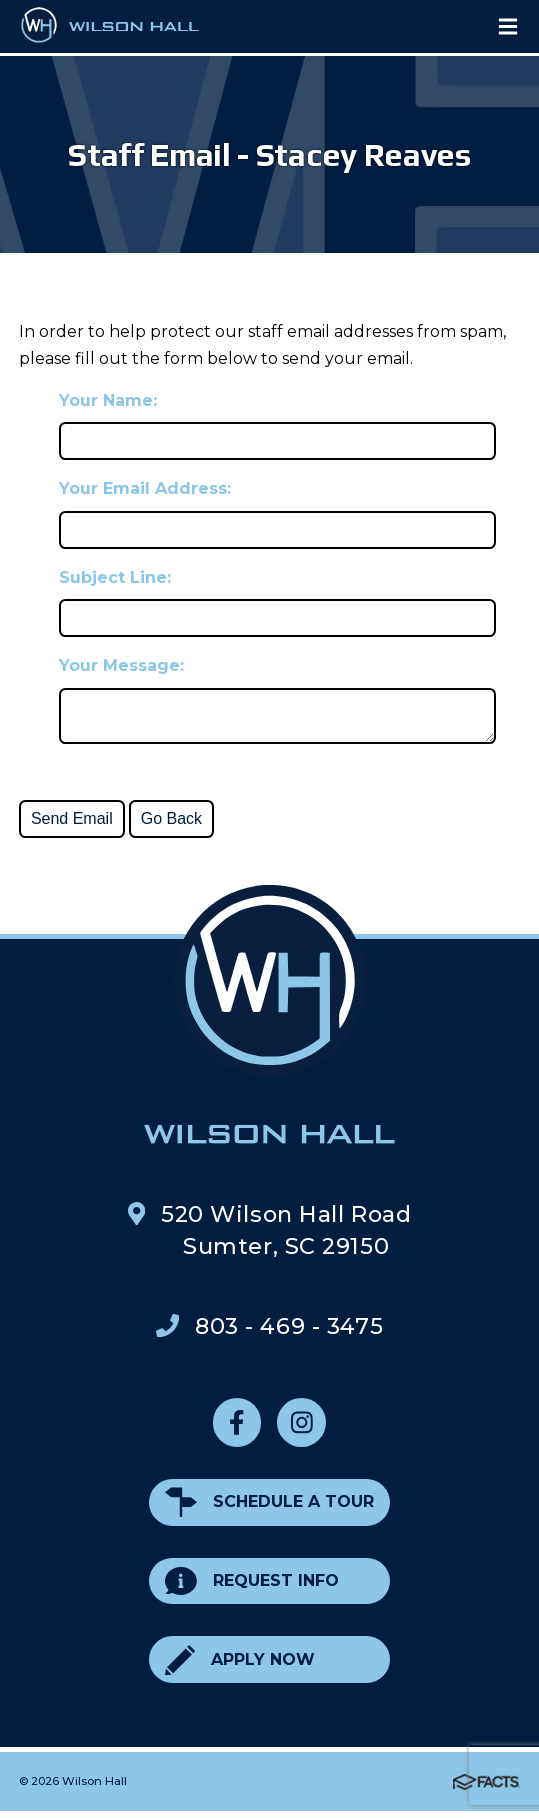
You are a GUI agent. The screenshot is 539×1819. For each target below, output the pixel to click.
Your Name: (108, 400)
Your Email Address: (145, 488)
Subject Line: (115, 577)
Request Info (252, 1589)
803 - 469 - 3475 (289, 1334)
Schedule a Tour (269, 1510)
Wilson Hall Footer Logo (269, 1022)
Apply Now (240, 1667)
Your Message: (121, 665)
